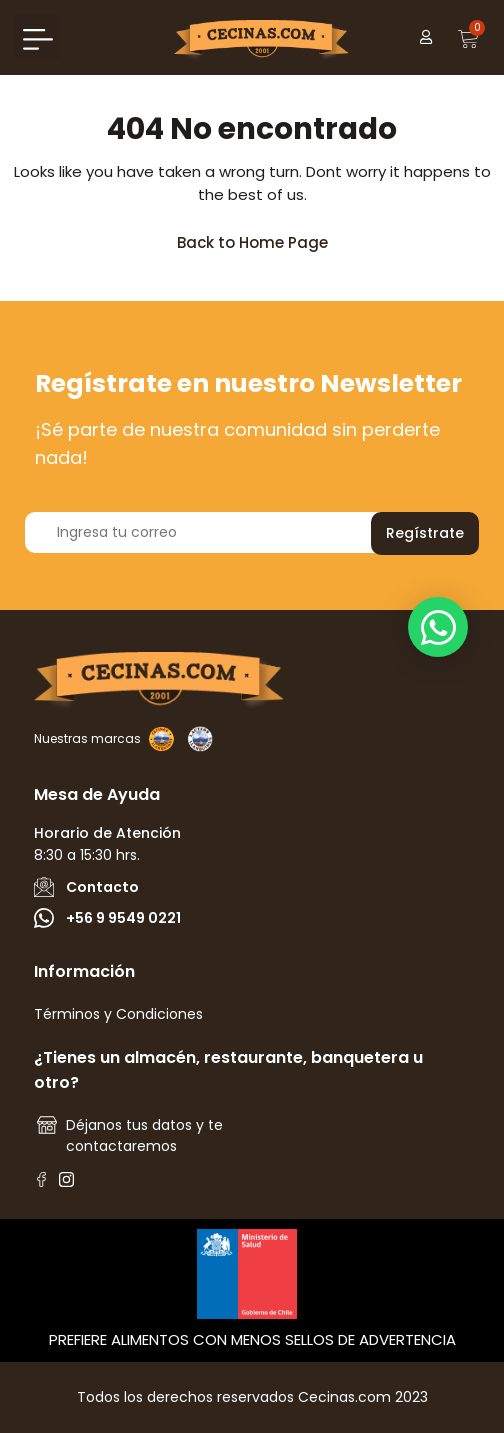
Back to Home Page (261, 237)
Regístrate (425, 533)
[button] (37, 37)
